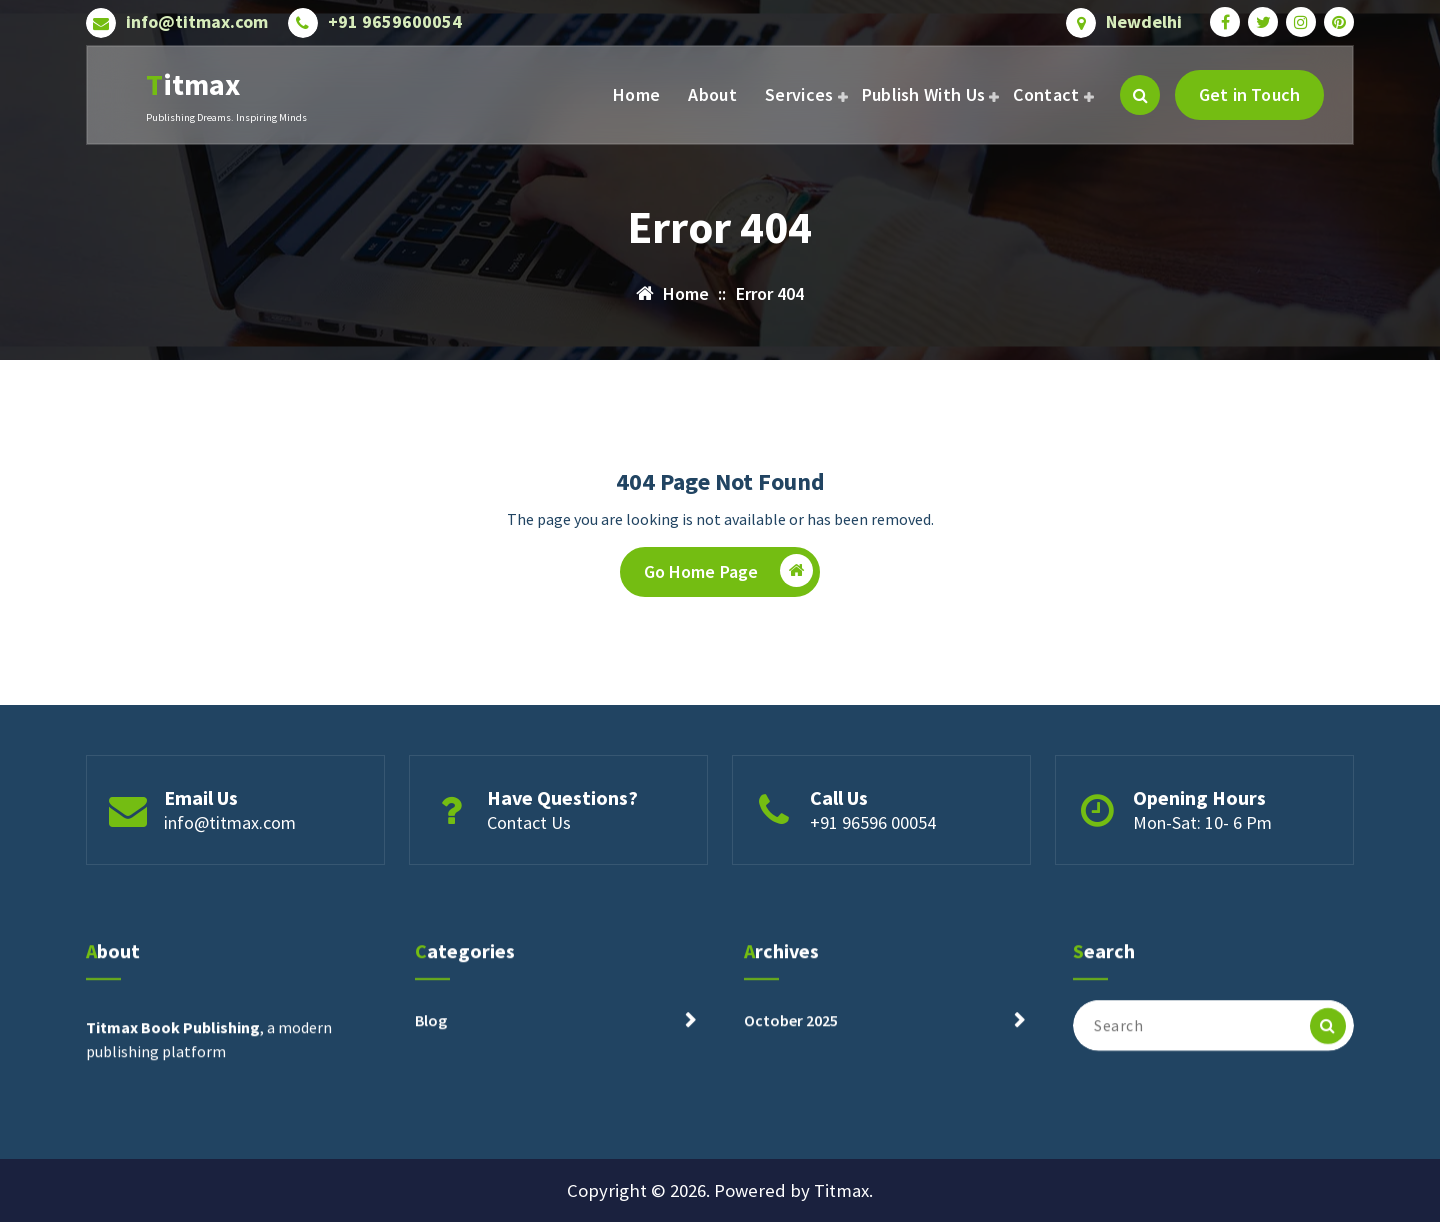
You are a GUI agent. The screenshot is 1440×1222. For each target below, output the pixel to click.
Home (636, 94)
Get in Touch (1249, 94)
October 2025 (791, 1093)
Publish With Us (924, 94)
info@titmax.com (197, 17)
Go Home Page (729, 587)
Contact (1046, 94)
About (712, 94)
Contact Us (529, 879)
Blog (431, 1093)
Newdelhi (1144, 17)
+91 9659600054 (395, 17)
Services (799, 94)
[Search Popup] (1140, 95)
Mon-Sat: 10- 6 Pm (1202, 879)
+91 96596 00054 (873, 879)
